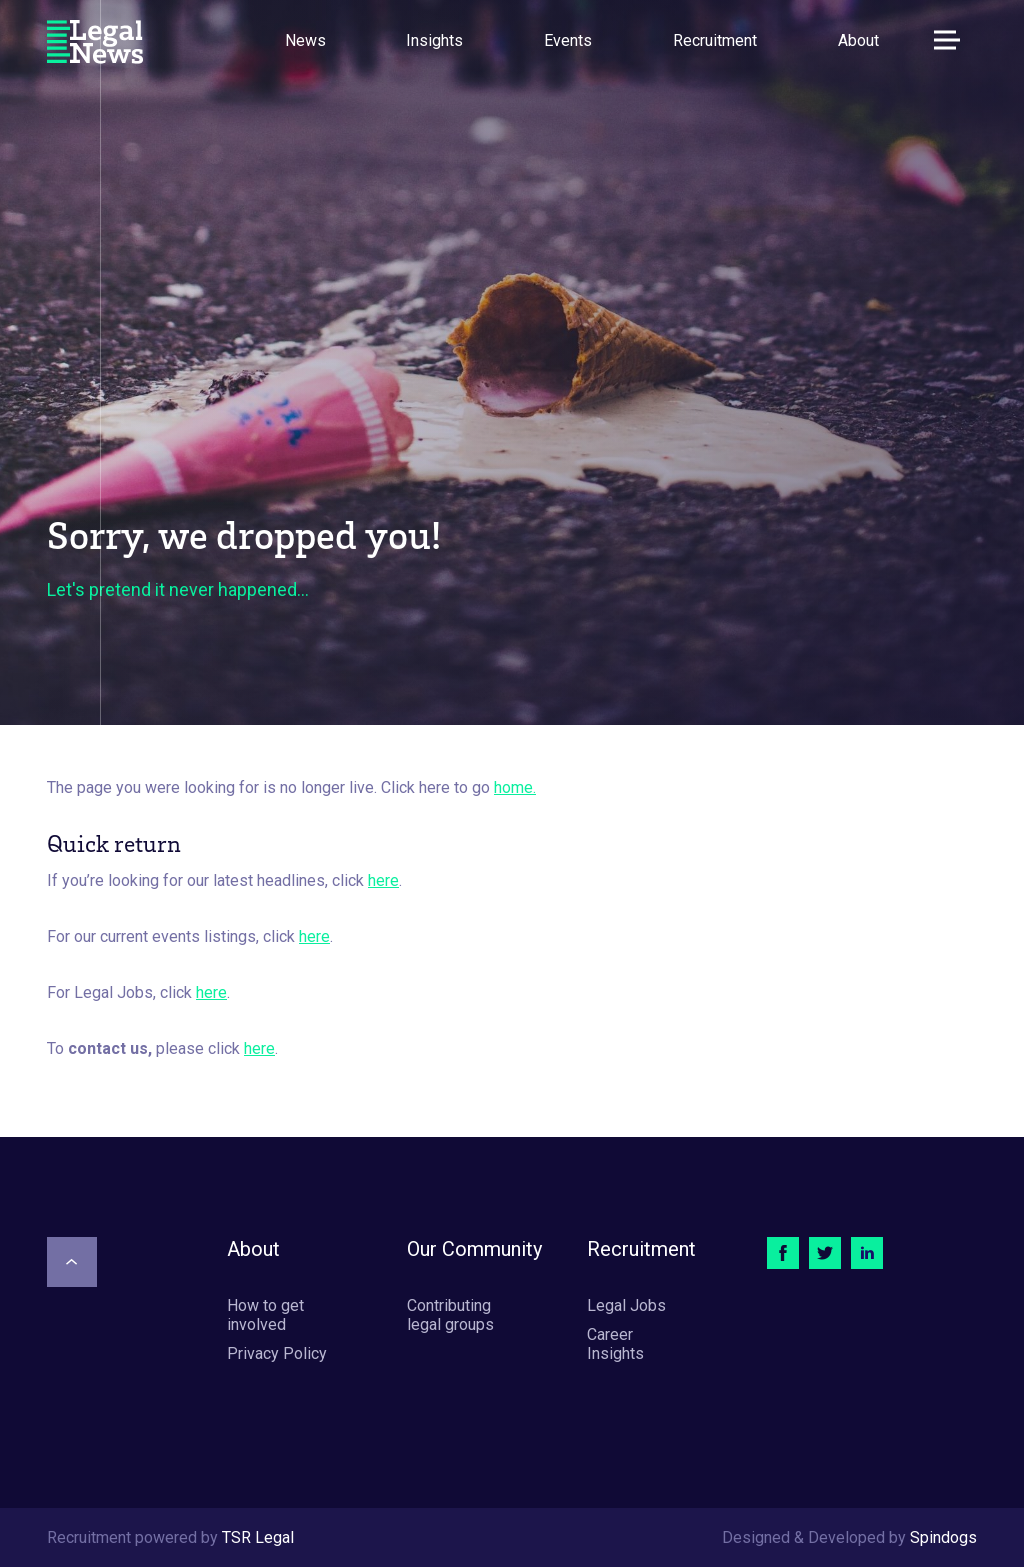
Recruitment (715, 40)
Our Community (474, 1249)
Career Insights (615, 1344)
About (858, 40)
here (383, 880)
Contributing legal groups (450, 1315)
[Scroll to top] (72, 1262)
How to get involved (265, 1315)
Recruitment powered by (170, 1537)
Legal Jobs (626, 1305)
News (305, 40)
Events (568, 40)
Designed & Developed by (849, 1537)
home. (515, 787)
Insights (434, 40)
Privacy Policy (277, 1353)
